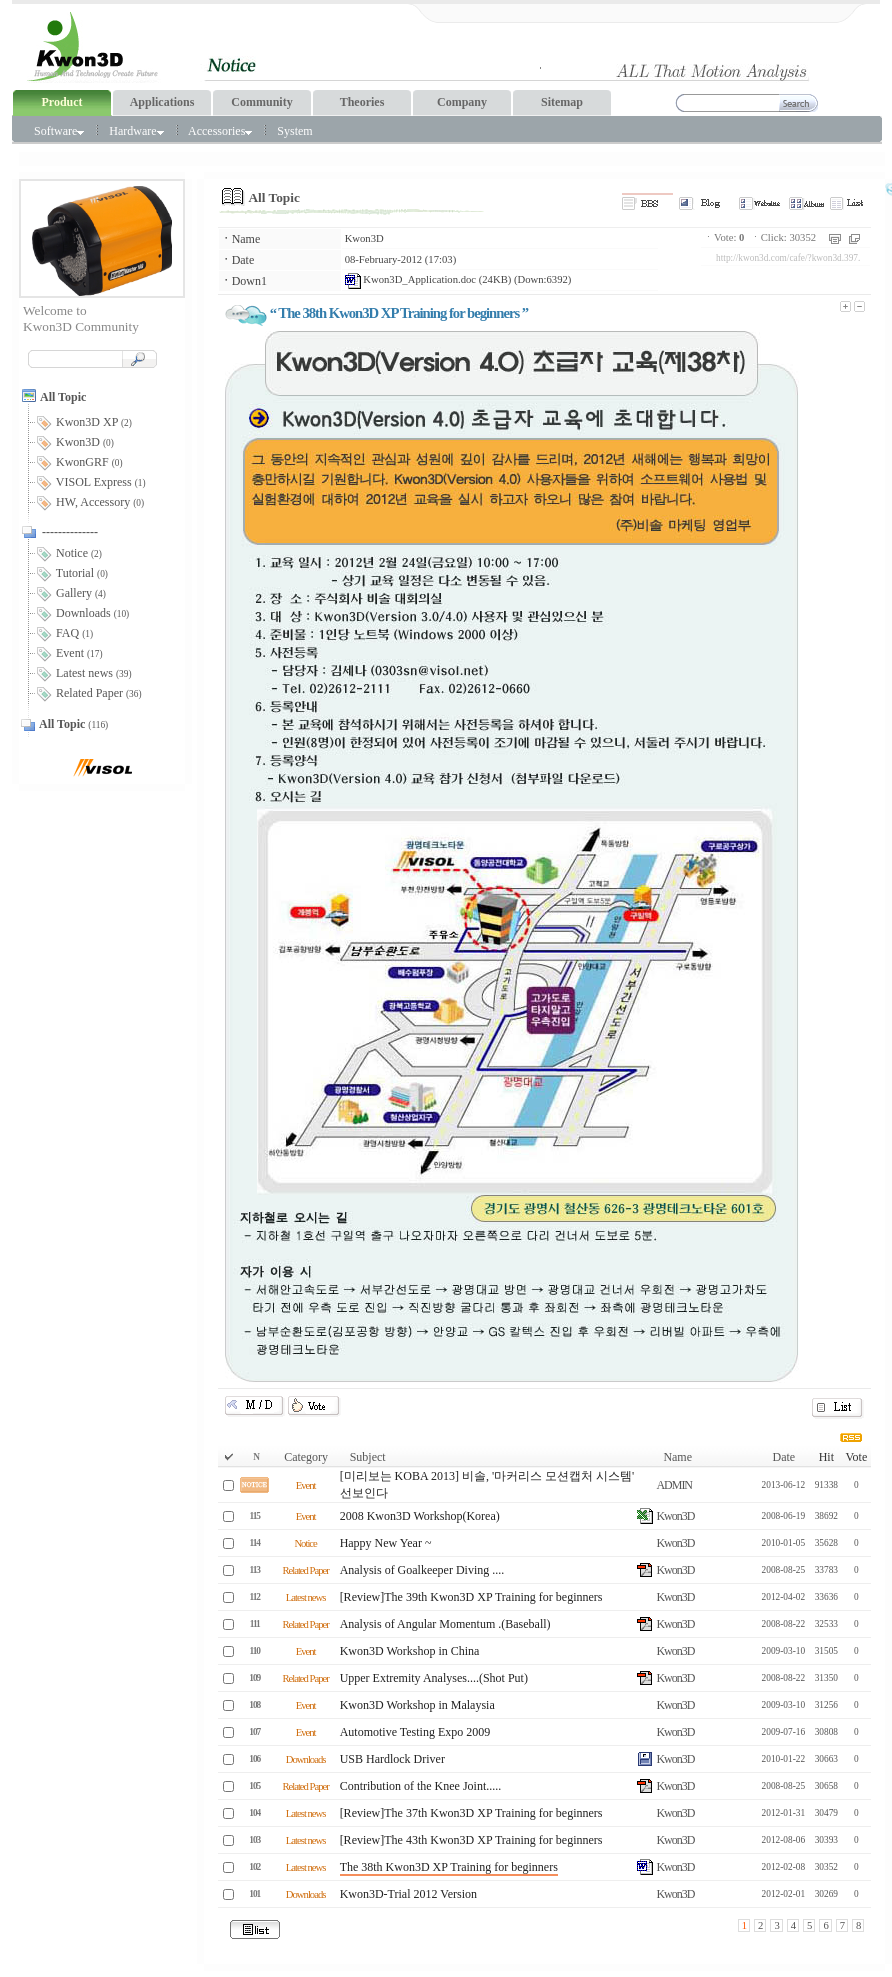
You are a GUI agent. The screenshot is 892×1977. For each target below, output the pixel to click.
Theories (362, 102)
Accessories (220, 131)
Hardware (136, 131)
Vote (856, 1457)
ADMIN (674, 1485)
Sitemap (562, 102)
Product (61, 102)
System (294, 131)
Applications (162, 102)
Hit (826, 1457)
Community (261, 102)
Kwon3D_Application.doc (410, 279)
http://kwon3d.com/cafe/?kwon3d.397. (788, 258)
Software (59, 131)
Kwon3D (364, 238)
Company (462, 102)
